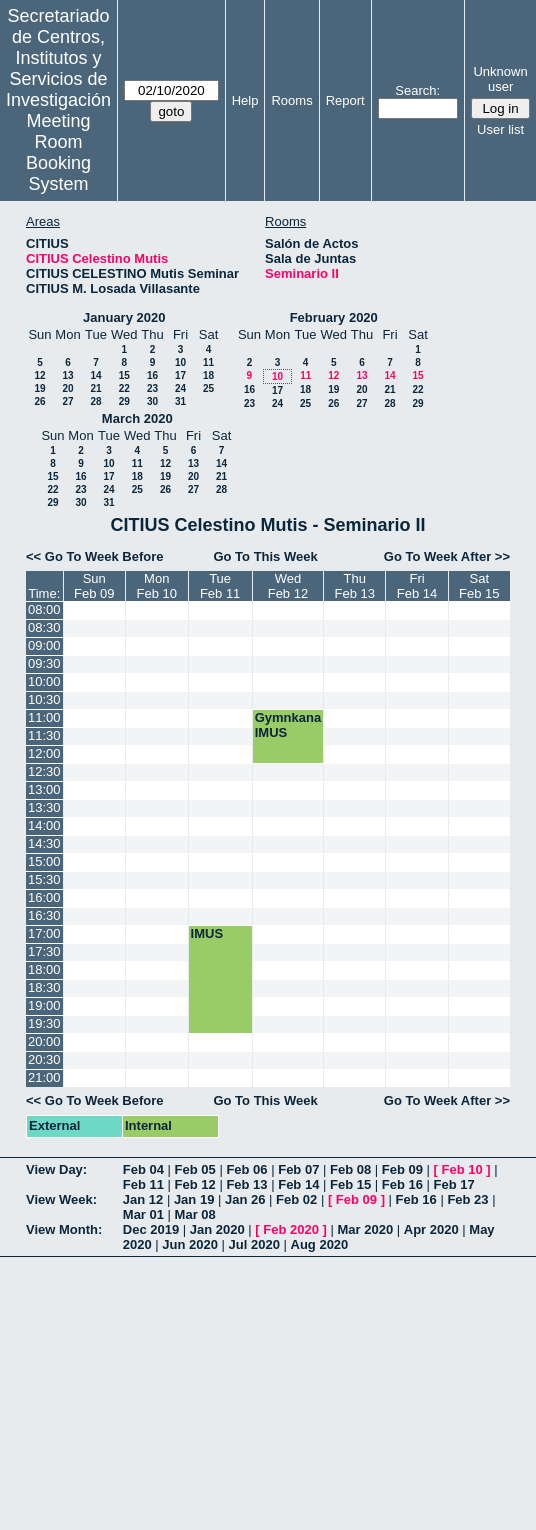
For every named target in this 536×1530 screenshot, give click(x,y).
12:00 (44, 753)
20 (67, 388)
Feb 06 (246, 1169)
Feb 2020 (291, 1229)
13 (67, 375)
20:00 (44, 1041)
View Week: (61, 1199)
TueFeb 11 (220, 586)
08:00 (44, 609)
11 (208, 362)
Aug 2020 (320, 1244)
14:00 (44, 825)
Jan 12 (143, 1199)
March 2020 (137, 418)
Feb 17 (454, 1184)
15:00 (44, 861)
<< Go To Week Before (95, 556)
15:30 (44, 879)
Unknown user (500, 79)
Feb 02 (296, 1199)
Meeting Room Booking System (58, 152)
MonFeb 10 (156, 586)
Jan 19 (194, 1199)
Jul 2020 (254, 1244)
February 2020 (334, 317)
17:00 (44, 933)
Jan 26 (245, 1199)
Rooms (291, 100)
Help (245, 100)
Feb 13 (246, 1184)
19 (39, 388)
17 (180, 375)
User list (500, 129)
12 (39, 375)
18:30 (44, 987)
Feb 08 (350, 1169)
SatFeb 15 (479, 586)
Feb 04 (143, 1169)
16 (152, 375)
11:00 (44, 717)
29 (124, 401)
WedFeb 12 (288, 586)
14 (95, 375)
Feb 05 (195, 1169)
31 (180, 401)
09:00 (44, 645)
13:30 (44, 807)
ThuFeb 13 (355, 586)
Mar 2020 (366, 1229)
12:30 (44, 771)
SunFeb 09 (94, 586)
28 (95, 401)
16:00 (44, 897)
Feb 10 (462, 1169)
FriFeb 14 (417, 586)
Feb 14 (298, 1184)
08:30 (44, 627)
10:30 (44, 699)
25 (208, 388)
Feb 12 (195, 1184)
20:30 (44, 1059)
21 (95, 388)
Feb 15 (350, 1184)
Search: (417, 90)
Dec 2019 (151, 1229)
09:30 (44, 663)
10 (180, 362)
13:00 (44, 789)
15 (124, 375)
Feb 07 (298, 1169)
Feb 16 (402, 1184)
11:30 (44, 735)
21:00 (44, 1077)
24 (180, 388)
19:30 (44, 1023)
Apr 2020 (431, 1229)
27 (67, 401)
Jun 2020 (190, 1244)
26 (39, 401)
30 (152, 401)
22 (124, 388)
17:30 (44, 951)
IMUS (207, 933)
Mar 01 (143, 1214)
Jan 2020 (217, 1229)
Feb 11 (143, 1184)
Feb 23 (467, 1199)
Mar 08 (195, 1214)
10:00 (44, 681)
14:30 (44, 843)
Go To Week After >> (447, 556)
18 (208, 375)
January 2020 (124, 317)
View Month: (64, 1229)
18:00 (44, 969)
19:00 (44, 1005)
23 (152, 388)
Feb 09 (402, 1169)
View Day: (56, 1169)
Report (345, 100)
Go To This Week (265, 556)
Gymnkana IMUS (288, 725)
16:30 (44, 915)
